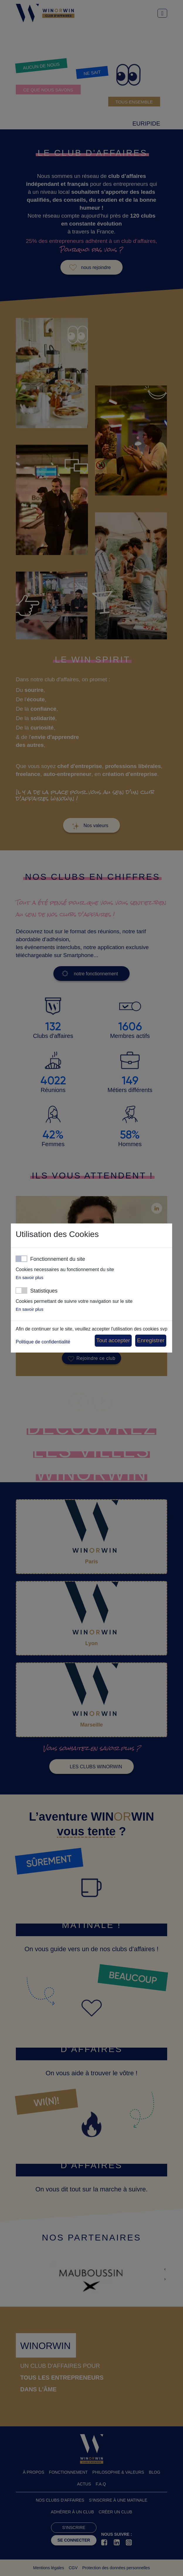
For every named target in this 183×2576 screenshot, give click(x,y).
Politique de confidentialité (43, 1341)
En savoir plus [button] (29, 1277)
